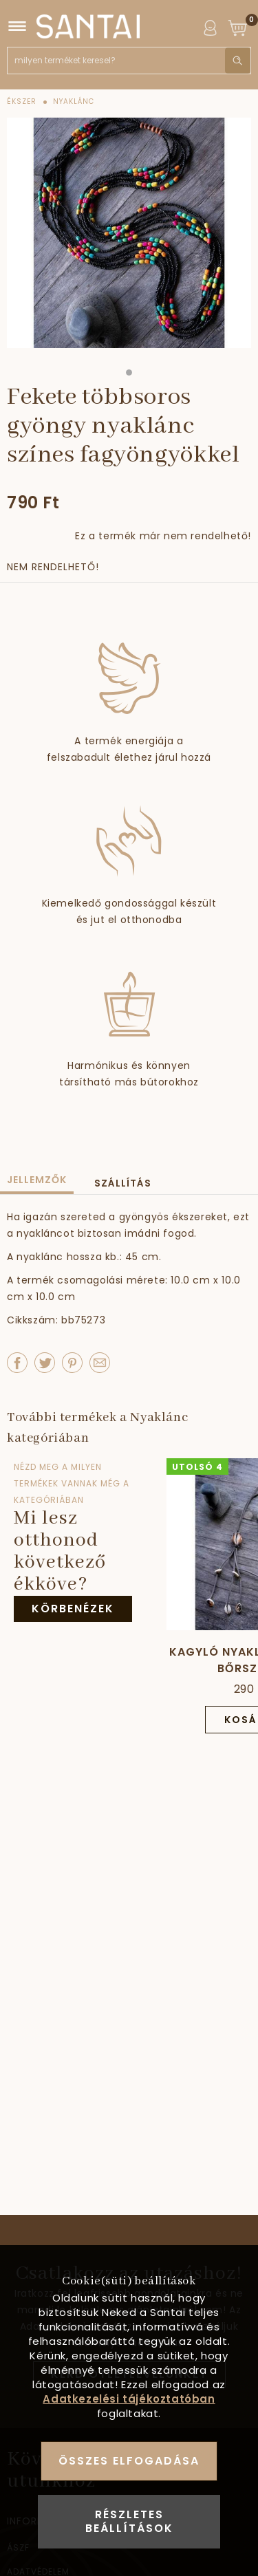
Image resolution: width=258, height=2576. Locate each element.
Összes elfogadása (129, 2461)
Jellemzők (37, 1180)
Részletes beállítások (129, 2521)
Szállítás (122, 1183)
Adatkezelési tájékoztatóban (129, 2399)
